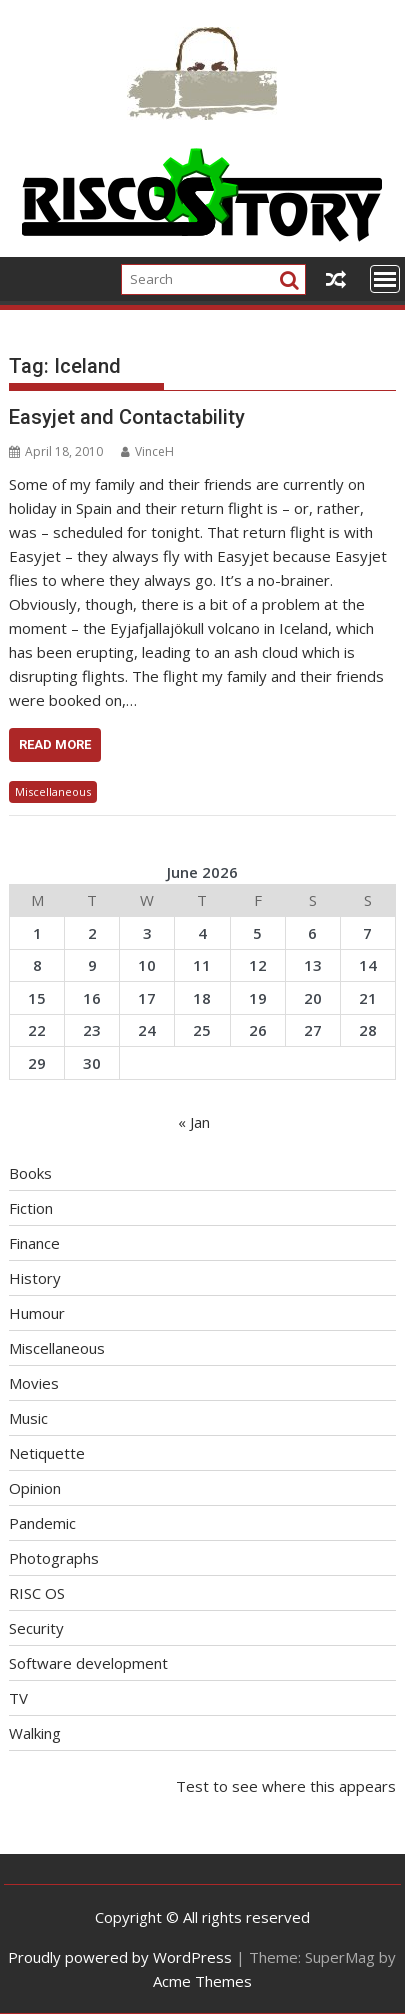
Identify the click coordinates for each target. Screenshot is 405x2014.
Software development (88, 1663)
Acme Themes (202, 1981)
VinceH (147, 451)
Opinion (35, 1488)
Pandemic (42, 1523)
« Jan (194, 1122)
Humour (37, 1313)
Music (28, 1418)
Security (36, 1628)
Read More (55, 744)
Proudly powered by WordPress (120, 1957)
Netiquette (47, 1453)
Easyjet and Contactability (127, 417)
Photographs (54, 1558)
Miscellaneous (53, 791)
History (35, 1278)
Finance (34, 1243)
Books (30, 1173)
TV (18, 1698)
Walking (35, 1733)
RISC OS (37, 1593)
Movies (34, 1383)
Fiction (31, 1208)
